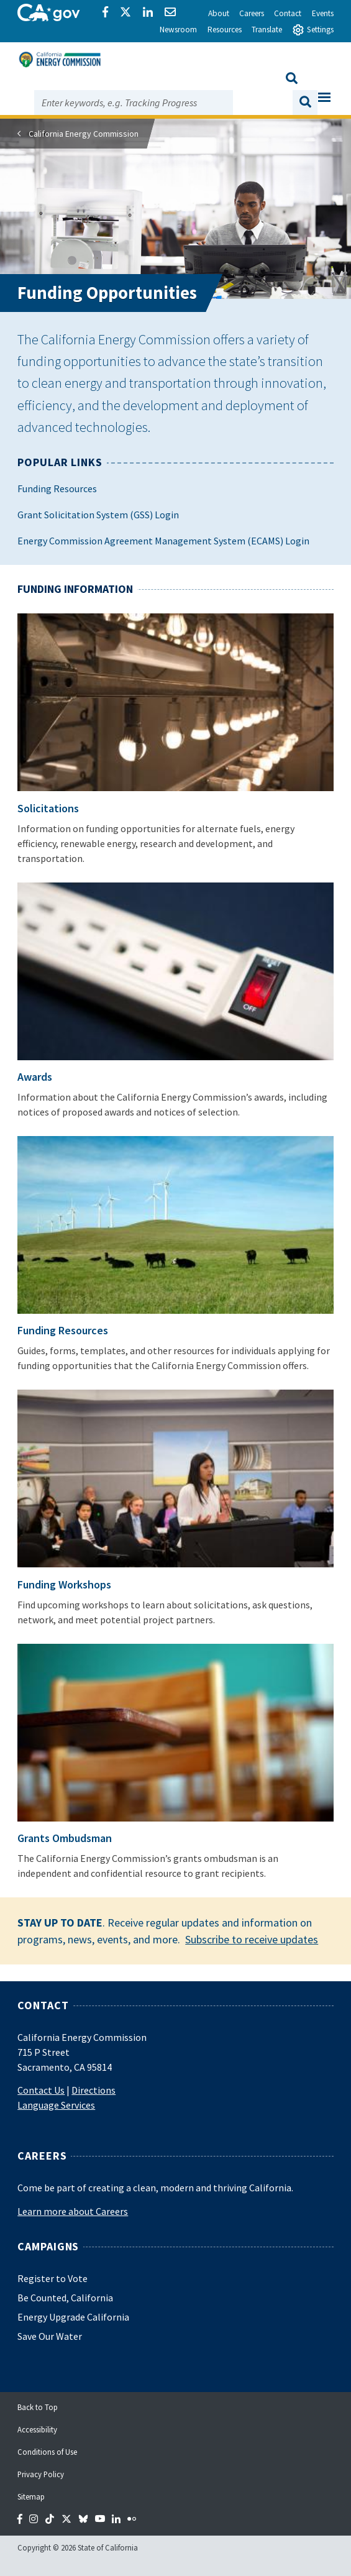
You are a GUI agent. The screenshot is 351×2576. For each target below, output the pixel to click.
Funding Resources (57, 488)
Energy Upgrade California (73, 2317)
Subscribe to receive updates (251, 1939)
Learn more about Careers (72, 2211)
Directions (93, 2090)
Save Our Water (49, 2336)
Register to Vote (52, 2278)
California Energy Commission (84, 133)
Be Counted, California (65, 2297)
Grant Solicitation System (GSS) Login (98, 514)
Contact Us (41, 2090)
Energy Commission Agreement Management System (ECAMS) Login (163, 540)
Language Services (56, 2105)
